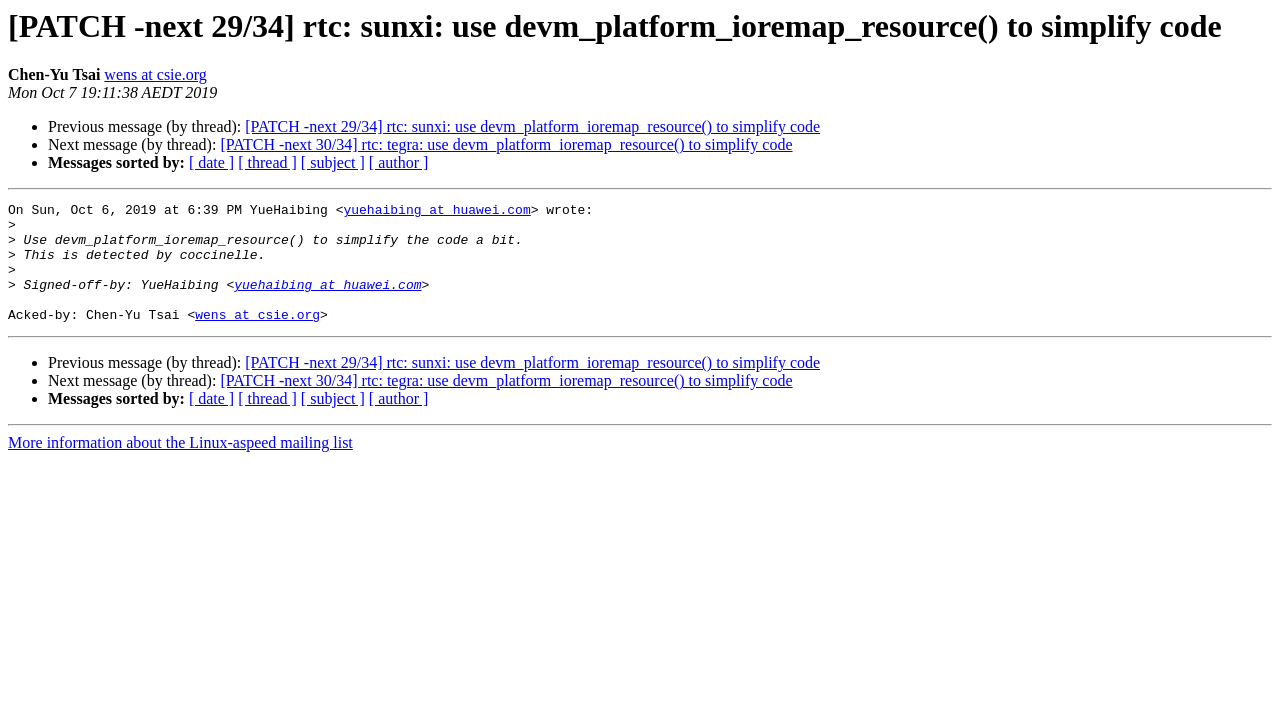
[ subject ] (333, 162)
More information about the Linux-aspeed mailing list (180, 466)
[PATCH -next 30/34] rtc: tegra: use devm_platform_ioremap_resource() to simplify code (506, 144)
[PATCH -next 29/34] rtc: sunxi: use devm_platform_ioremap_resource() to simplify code (532, 126)
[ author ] (399, 162)
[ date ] (211, 162)
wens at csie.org (155, 74)
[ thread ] (267, 162)
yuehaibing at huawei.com (436, 212)
